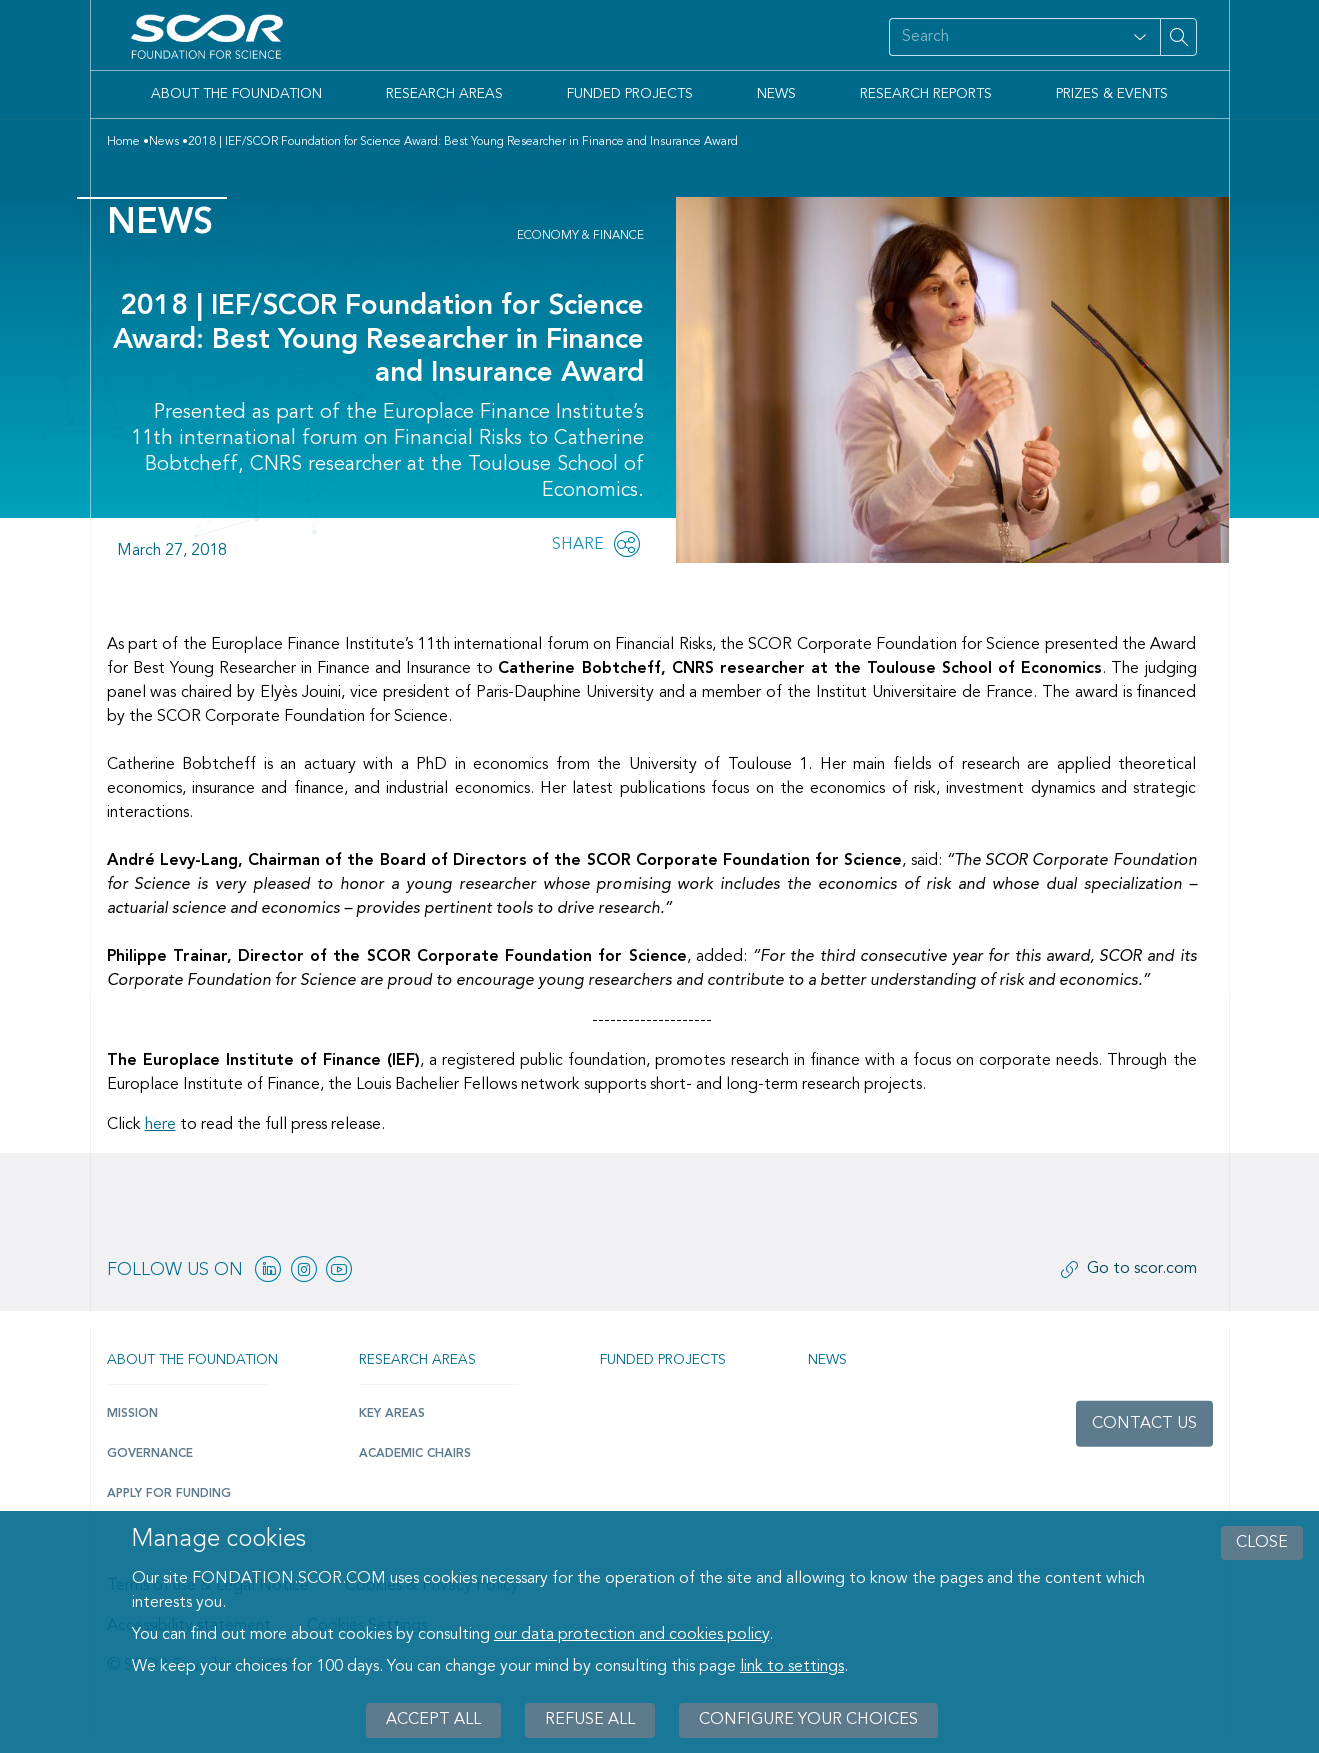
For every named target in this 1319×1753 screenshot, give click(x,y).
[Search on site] (988, 37)
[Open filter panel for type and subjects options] (1140, 37)
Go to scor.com (1142, 1269)
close (1262, 1543)
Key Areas (392, 1414)
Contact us (1144, 1424)
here (160, 1125)
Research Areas (444, 94)
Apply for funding (169, 1494)
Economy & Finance (580, 236)
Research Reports (926, 94)
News (776, 94)
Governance (150, 1454)
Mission (132, 1414)
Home (123, 142)
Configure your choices (808, 1720)
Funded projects (663, 1360)
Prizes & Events (1112, 94)
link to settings (792, 1667)
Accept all (433, 1720)
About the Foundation (236, 94)
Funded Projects (630, 94)
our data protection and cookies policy (631, 1635)
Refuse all (590, 1720)
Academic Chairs (415, 1454)
